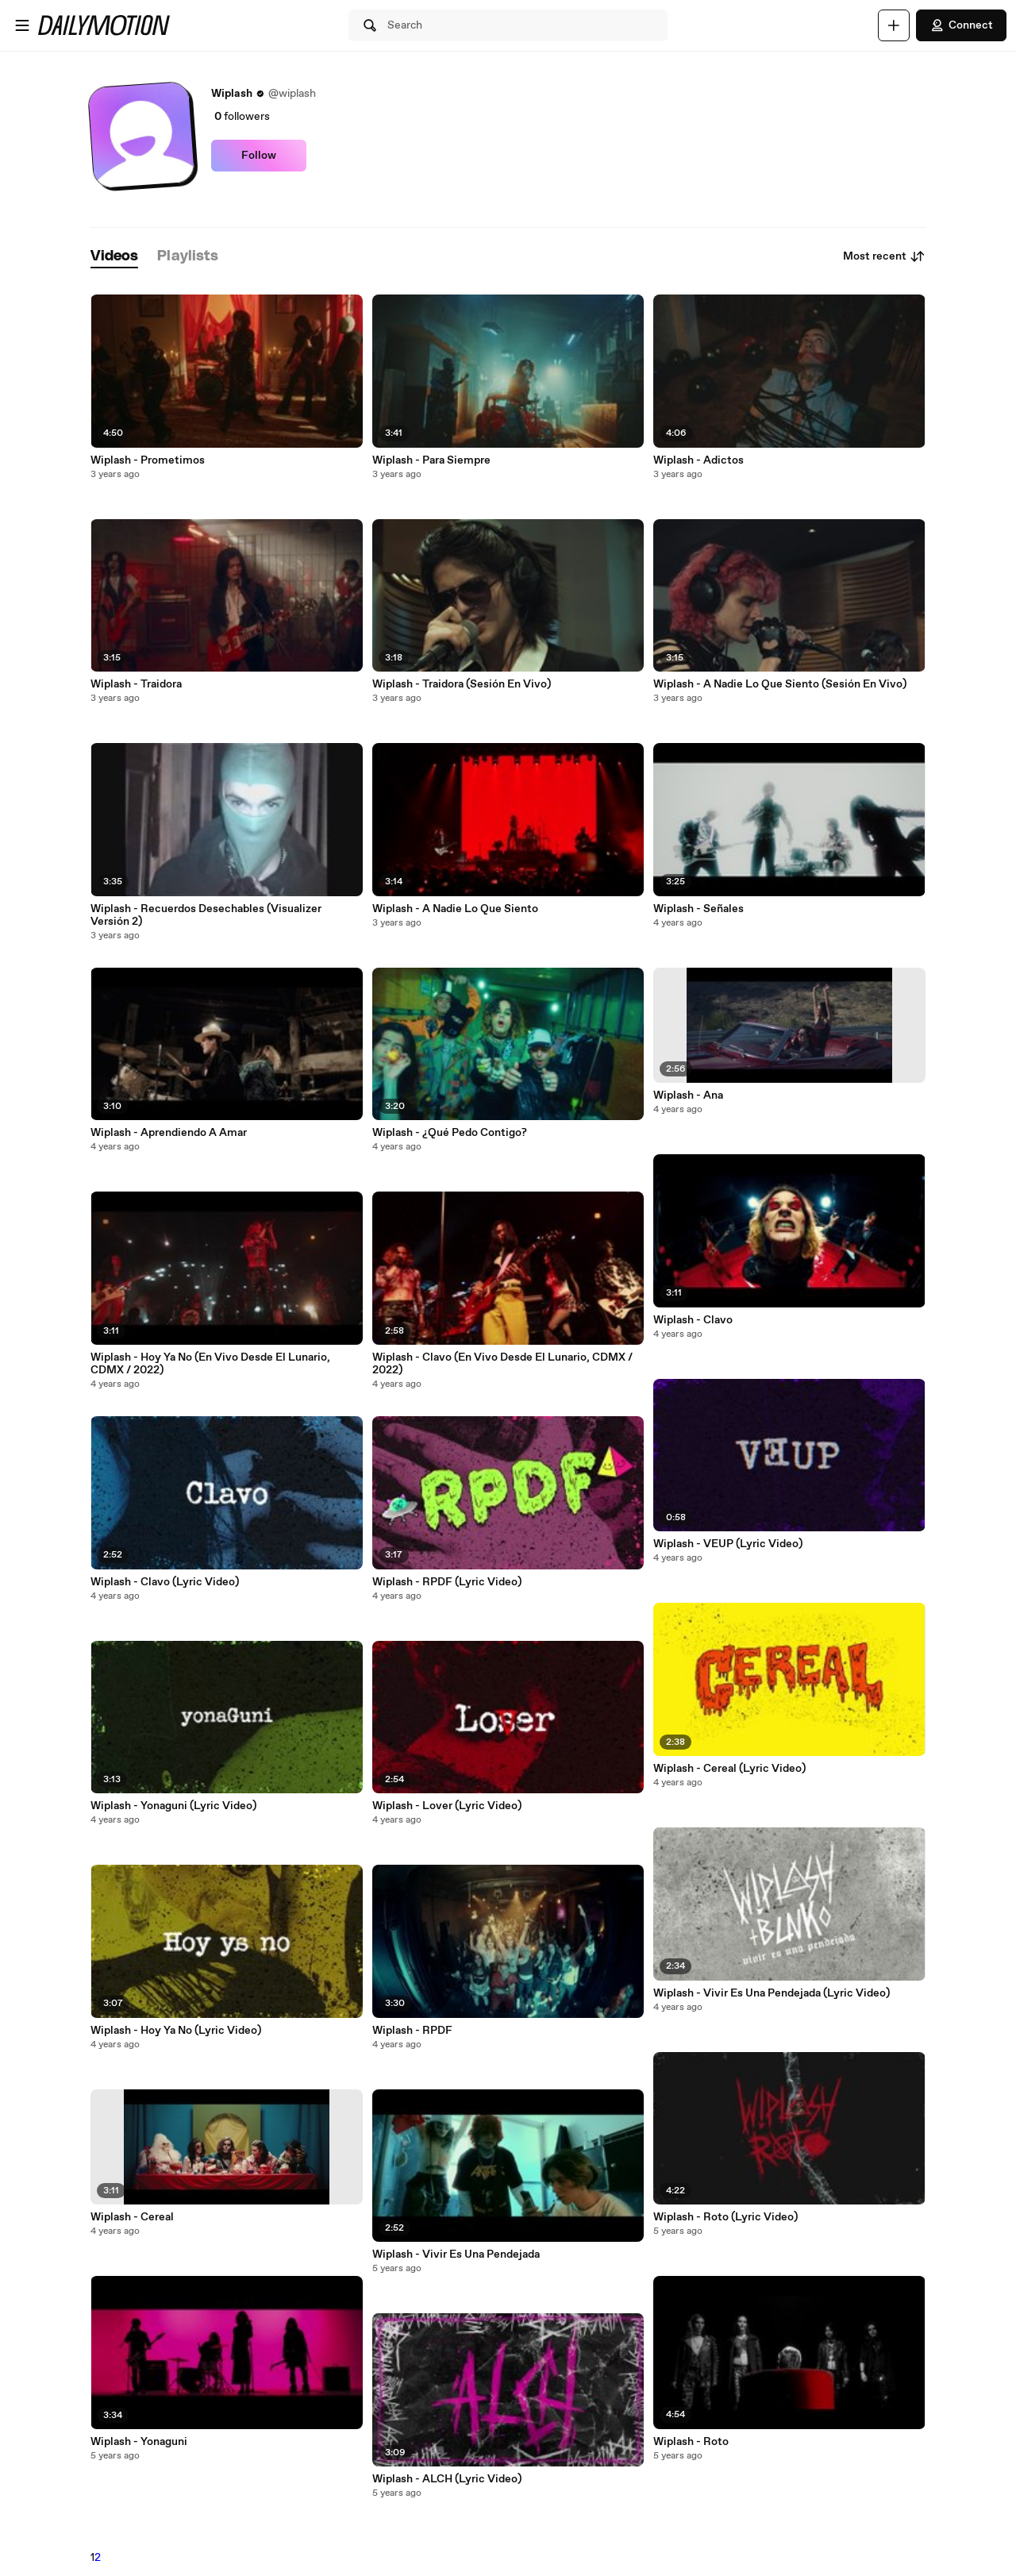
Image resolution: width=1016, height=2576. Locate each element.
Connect (961, 25)
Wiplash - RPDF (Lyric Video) (446, 1582)
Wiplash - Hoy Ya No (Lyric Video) (175, 2030)
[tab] (114, 257)
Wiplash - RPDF (412, 2030)
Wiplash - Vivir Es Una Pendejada (456, 2254)
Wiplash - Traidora (136, 684)
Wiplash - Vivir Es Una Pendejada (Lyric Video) (771, 1993)
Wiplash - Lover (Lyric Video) (446, 1806)
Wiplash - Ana (688, 1095)
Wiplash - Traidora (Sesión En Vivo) (461, 684)
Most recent (884, 256)
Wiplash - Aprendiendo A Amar (168, 1132)
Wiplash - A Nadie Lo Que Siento (455, 909)
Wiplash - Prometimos (147, 460)
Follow (258, 155)
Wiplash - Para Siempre (431, 460)
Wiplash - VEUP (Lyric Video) (727, 1544)
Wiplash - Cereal (132, 2217)
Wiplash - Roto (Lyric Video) (725, 2217)
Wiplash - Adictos (698, 460)
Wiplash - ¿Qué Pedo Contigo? (449, 1132)
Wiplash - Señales (698, 909)
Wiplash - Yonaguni (138, 2441)
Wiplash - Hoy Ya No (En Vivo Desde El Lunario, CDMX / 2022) (210, 1364)
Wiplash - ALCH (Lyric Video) (446, 2479)
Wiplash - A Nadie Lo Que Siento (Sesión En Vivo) (779, 684)
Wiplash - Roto (691, 2441)
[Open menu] (22, 25)
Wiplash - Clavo (693, 1320)
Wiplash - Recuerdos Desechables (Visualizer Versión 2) (205, 915)
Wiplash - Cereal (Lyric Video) (729, 1768)
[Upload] (894, 25)
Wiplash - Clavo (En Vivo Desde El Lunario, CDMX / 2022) (502, 1364)
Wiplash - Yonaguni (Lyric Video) (173, 1806)
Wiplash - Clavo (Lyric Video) (164, 1582)
